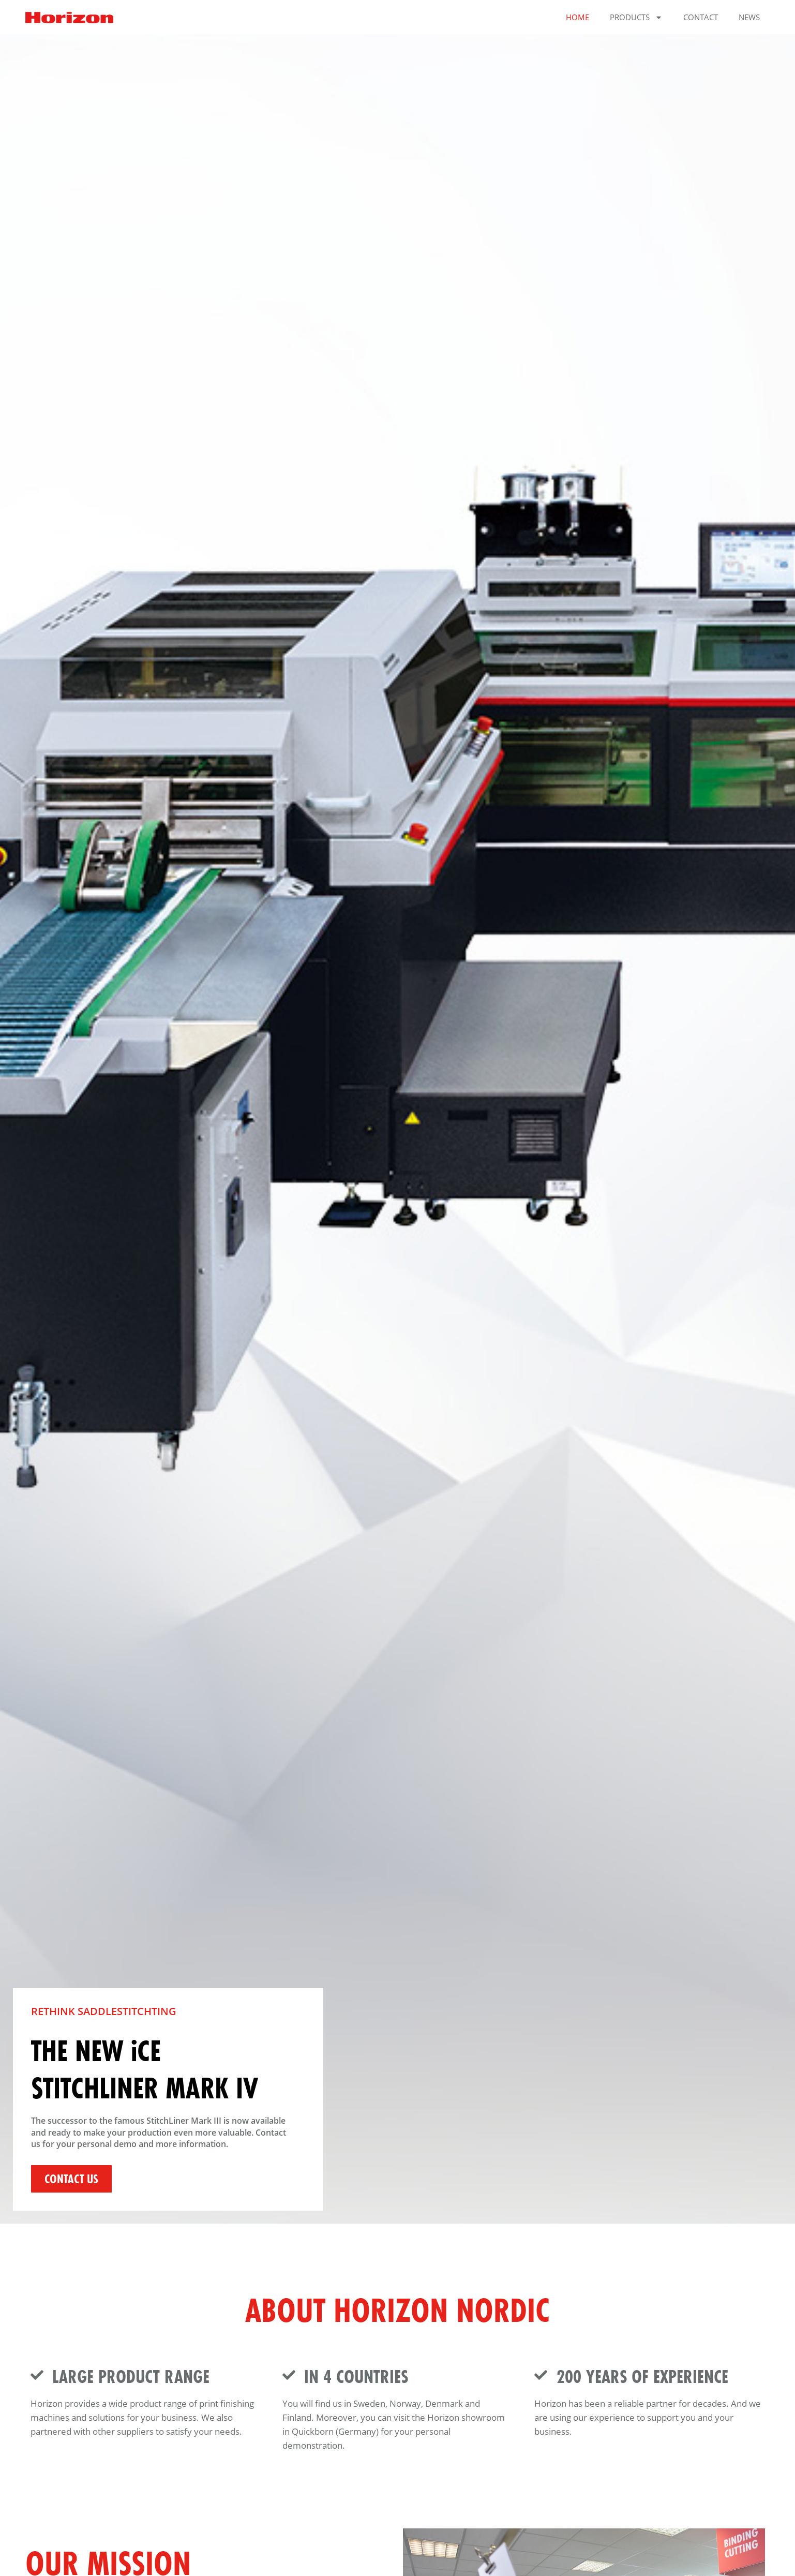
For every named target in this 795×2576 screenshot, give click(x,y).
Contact (700, 17)
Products (636, 17)
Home (577, 17)
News (749, 17)
